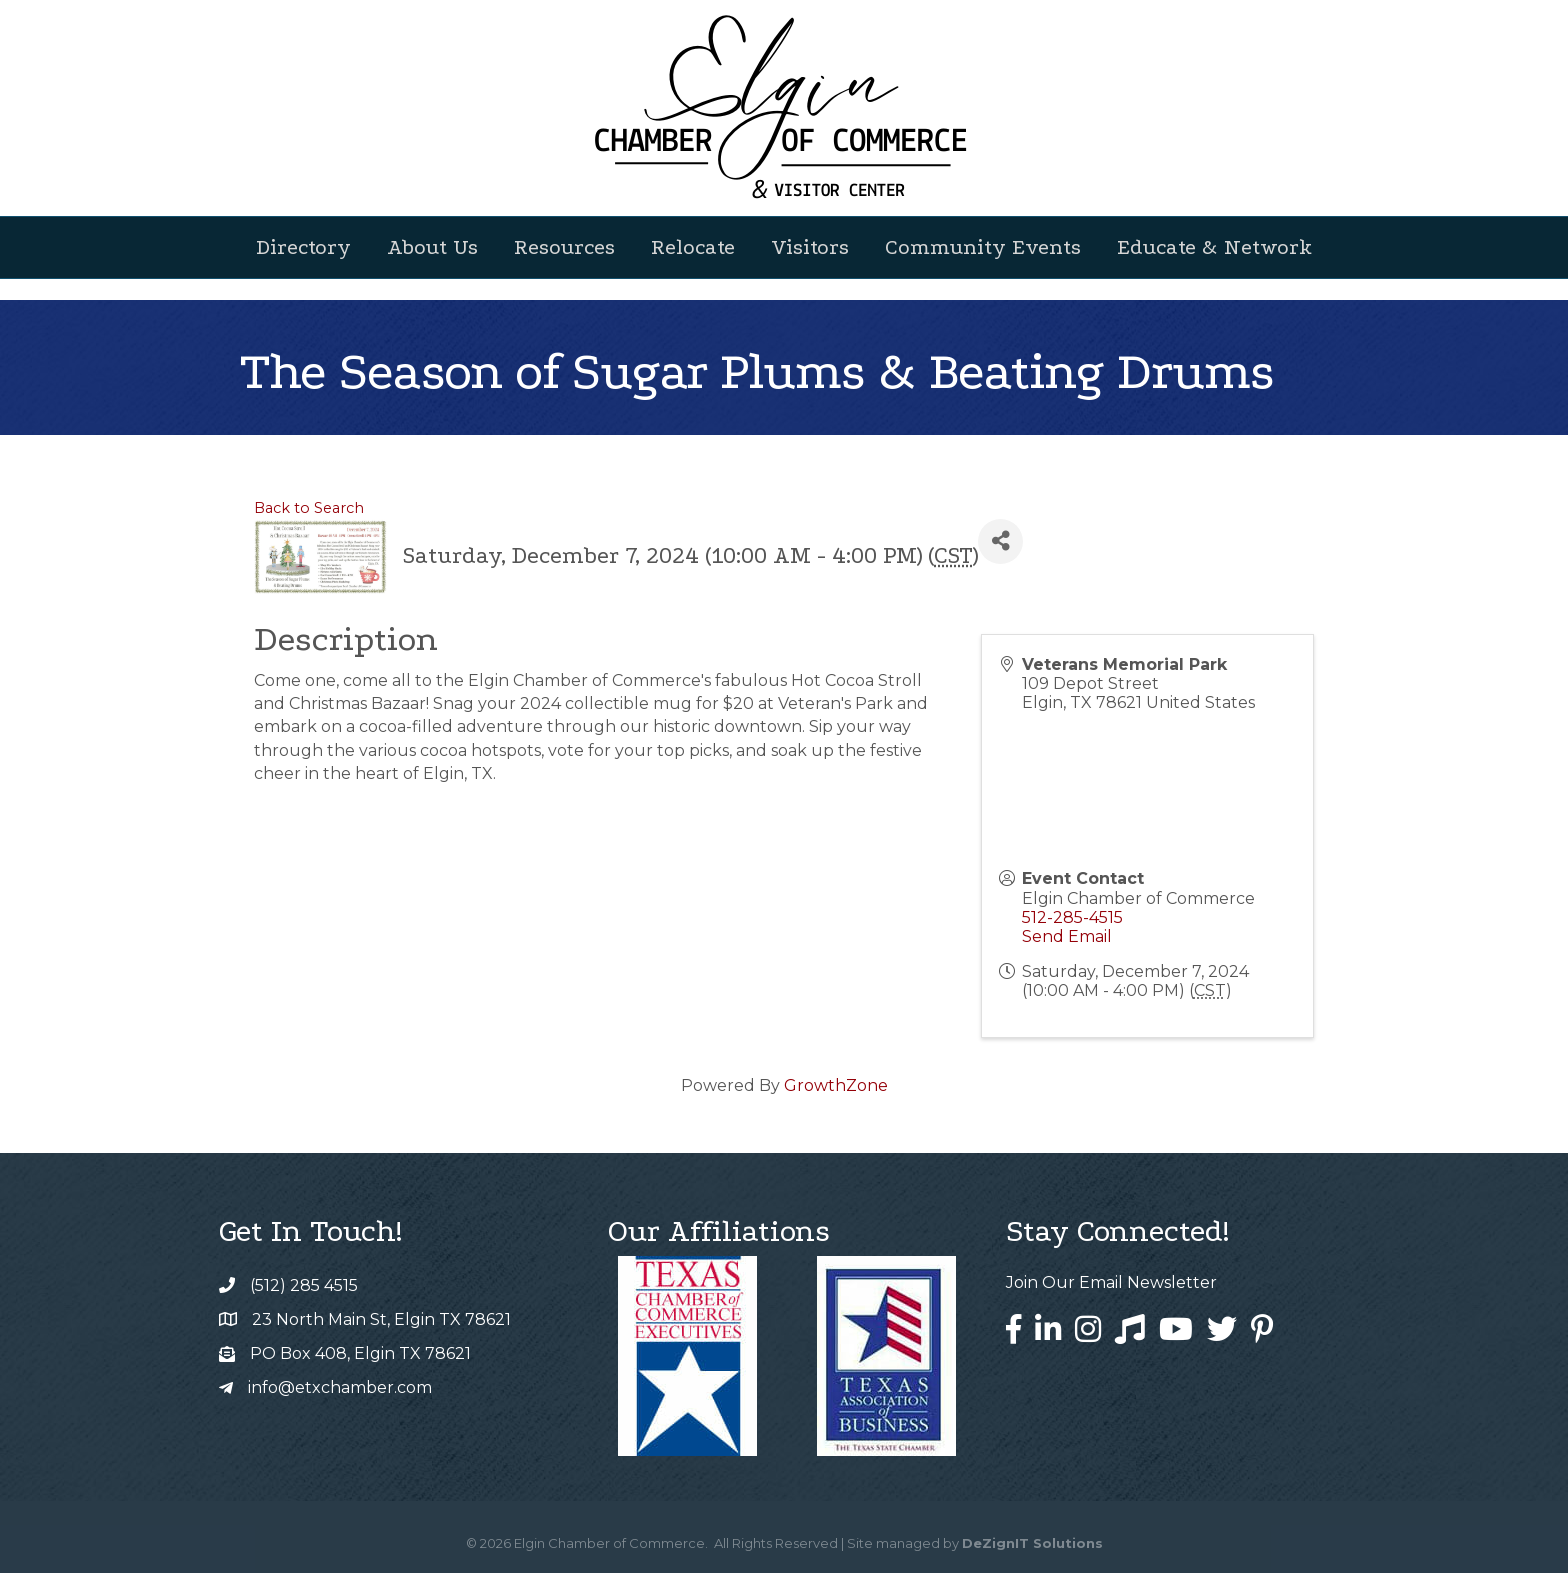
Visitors (810, 247)
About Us (432, 247)
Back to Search (309, 508)
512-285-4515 (1072, 917)
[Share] (1000, 541)
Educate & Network (1214, 247)
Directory (303, 247)
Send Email (1067, 936)
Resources (564, 247)
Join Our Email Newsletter (1111, 1282)
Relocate (693, 247)
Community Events (983, 247)
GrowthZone (836, 1085)
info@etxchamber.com (340, 1387)
